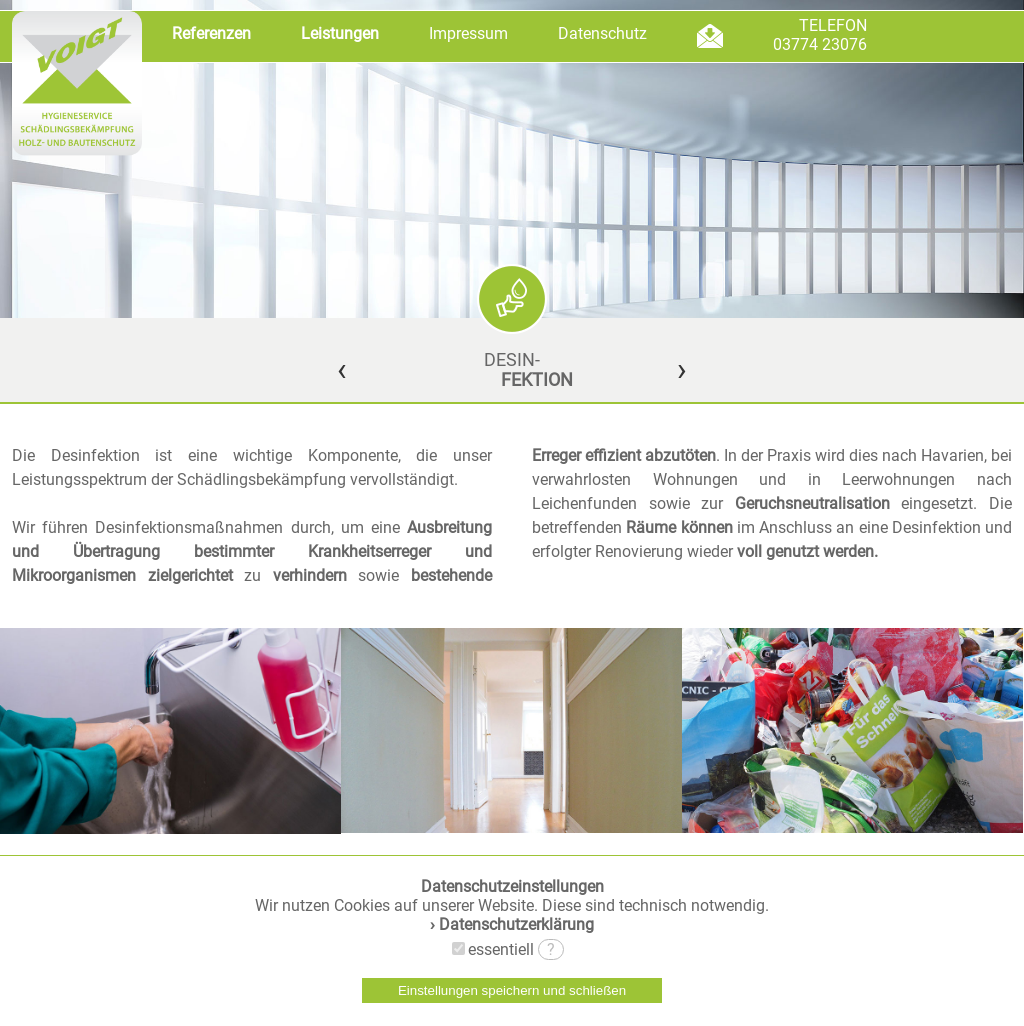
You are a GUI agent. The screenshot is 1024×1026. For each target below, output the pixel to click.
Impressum (468, 33)
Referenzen (211, 33)
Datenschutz (602, 33)
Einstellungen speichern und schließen (512, 990)
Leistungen (340, 33)
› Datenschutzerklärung (512, 924)
